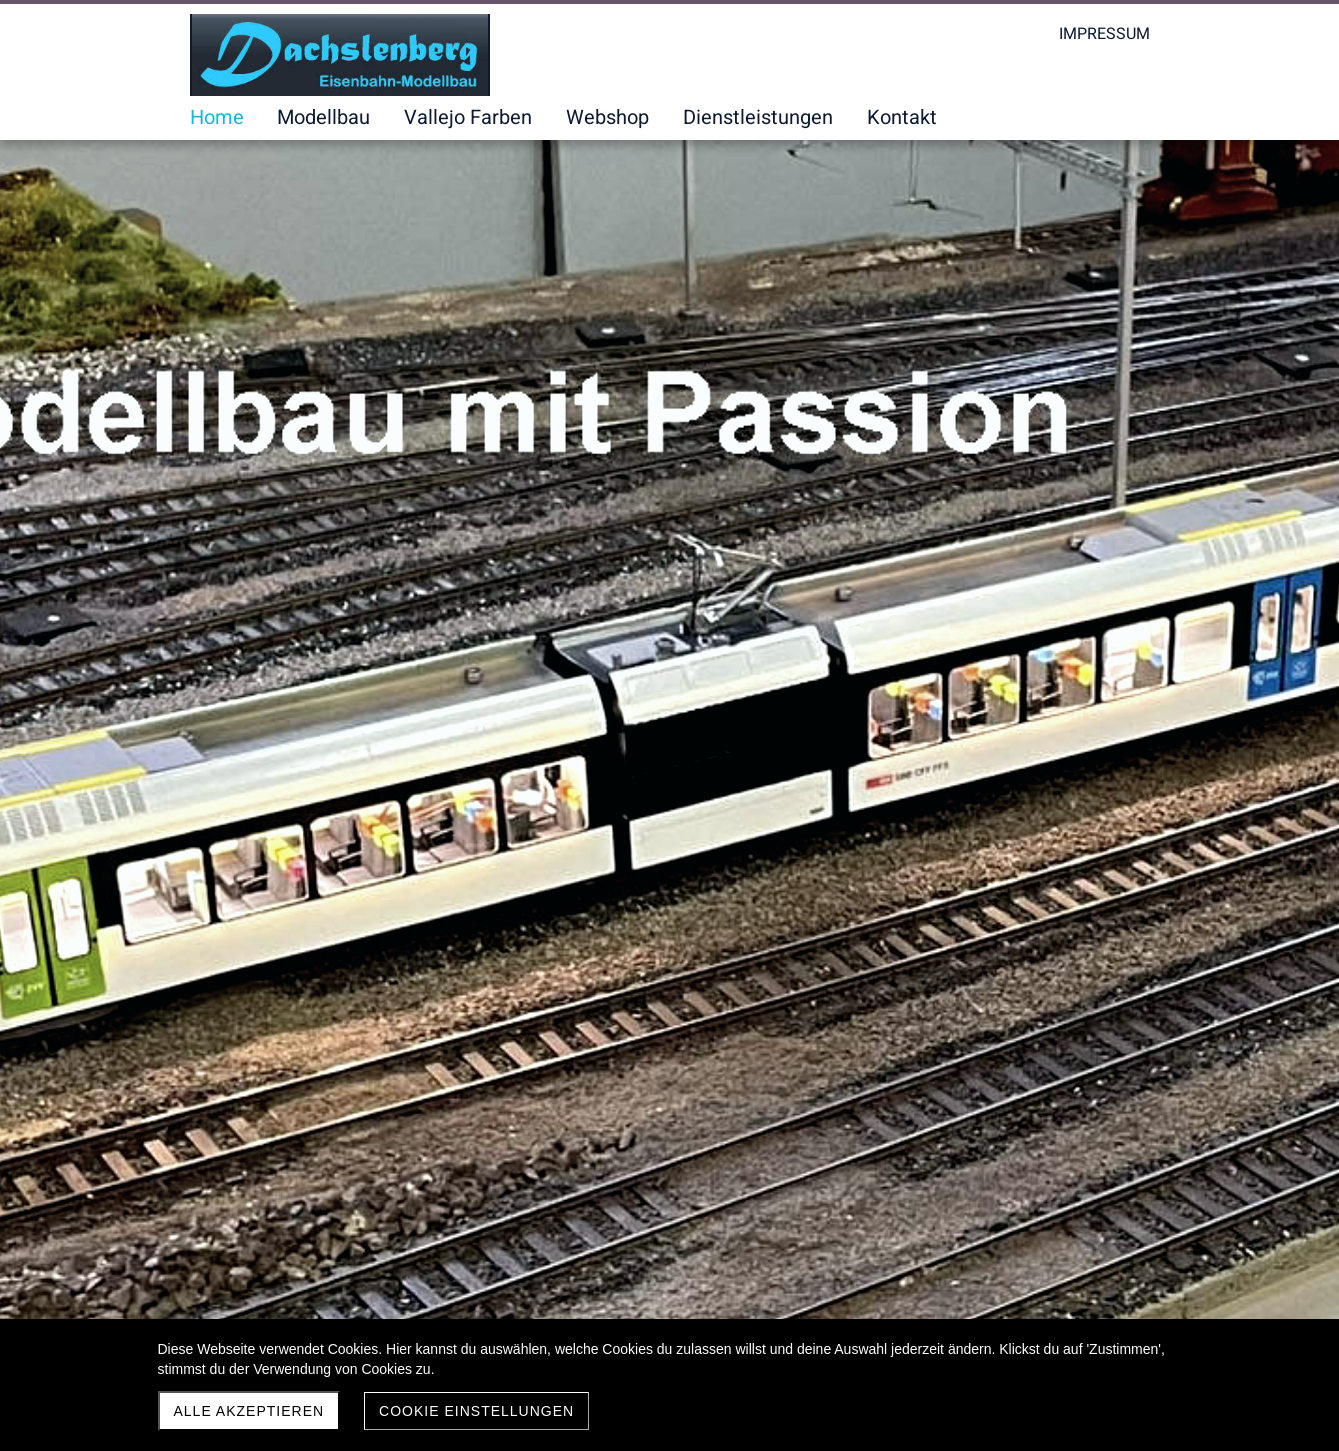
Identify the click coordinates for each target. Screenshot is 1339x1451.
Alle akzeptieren (249, 1411)
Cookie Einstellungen (476, 1411)
